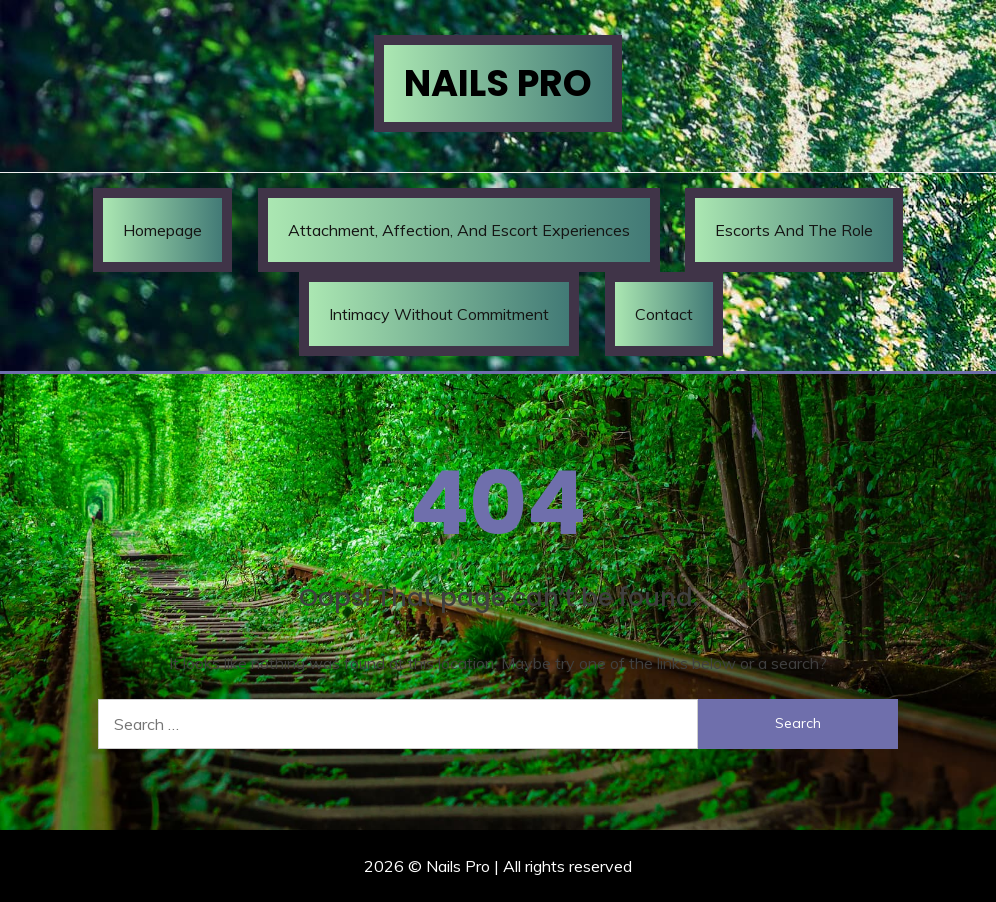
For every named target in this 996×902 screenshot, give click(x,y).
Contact (664, 314)
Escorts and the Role (794, 230)
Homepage (162, 230)
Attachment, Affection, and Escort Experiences (459, 230)
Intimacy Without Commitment (439, 314)
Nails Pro (498, 83)
